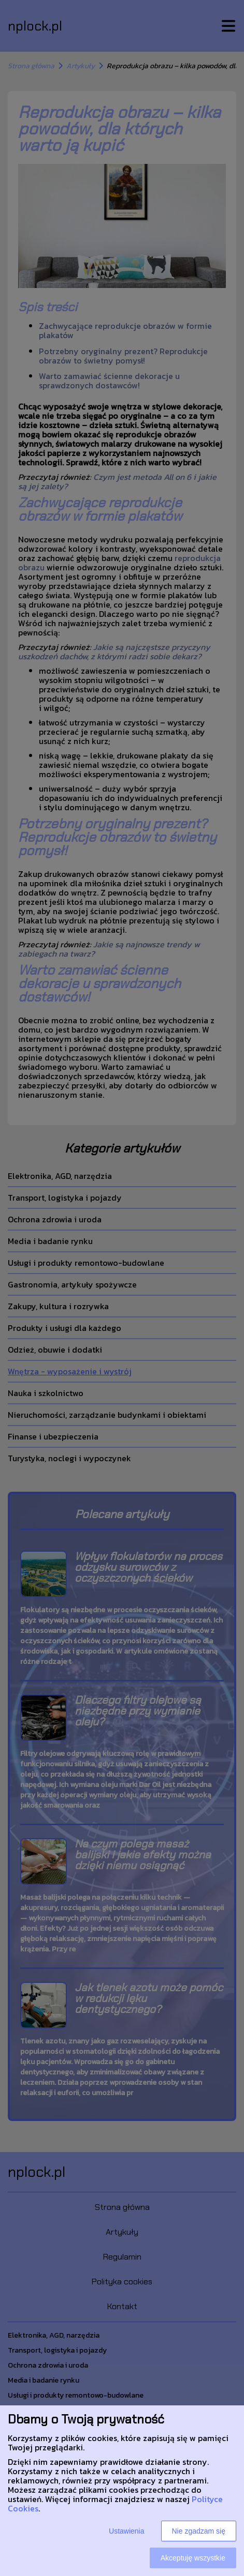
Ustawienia (126, 2531)
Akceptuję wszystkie (193, 2558)
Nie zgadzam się (199, 2531)
